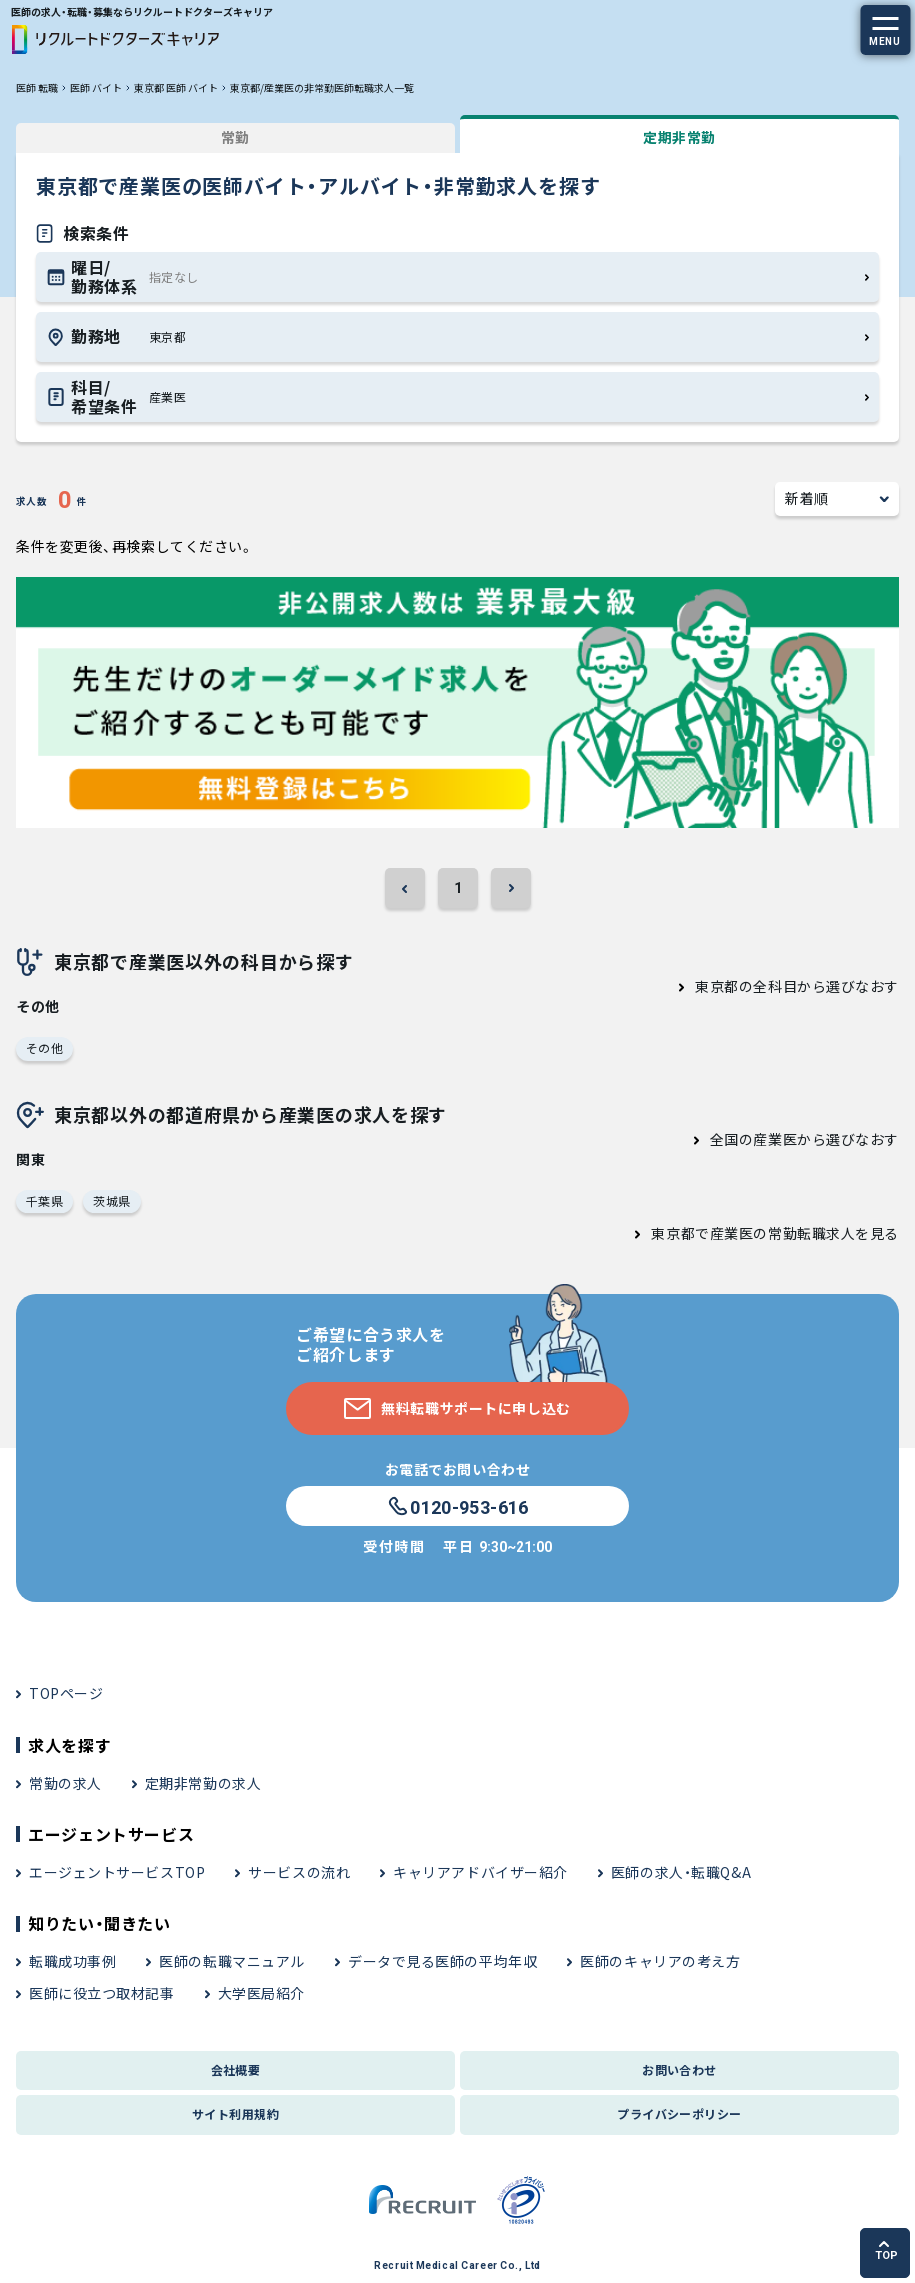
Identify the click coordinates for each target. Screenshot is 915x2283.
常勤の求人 (65, 1783)
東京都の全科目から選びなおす (797, 986)
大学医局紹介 (261, 1993)
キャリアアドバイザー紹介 (480, 1872)
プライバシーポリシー (679, 2113)
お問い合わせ (679, 2069)
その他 (44, 1047)
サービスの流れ (299, 1872)
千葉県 (44, 1200)
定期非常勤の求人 (203, 1783)
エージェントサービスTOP (117, 1872)
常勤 (235, 137)
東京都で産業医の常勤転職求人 (753, 1233)
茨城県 (111, 1200)
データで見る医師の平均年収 (442, 1961)
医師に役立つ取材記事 (102, 1993)
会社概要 (236, 2069)
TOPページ (66, 1693)
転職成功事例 (72, 1961)
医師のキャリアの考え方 (660, 1961)
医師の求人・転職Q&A (681, 1872)
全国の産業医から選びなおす (804, 1139)
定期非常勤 (679, 137)
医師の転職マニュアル (232, 1961)
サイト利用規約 (235, 2113)
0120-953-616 (457, 1507)
